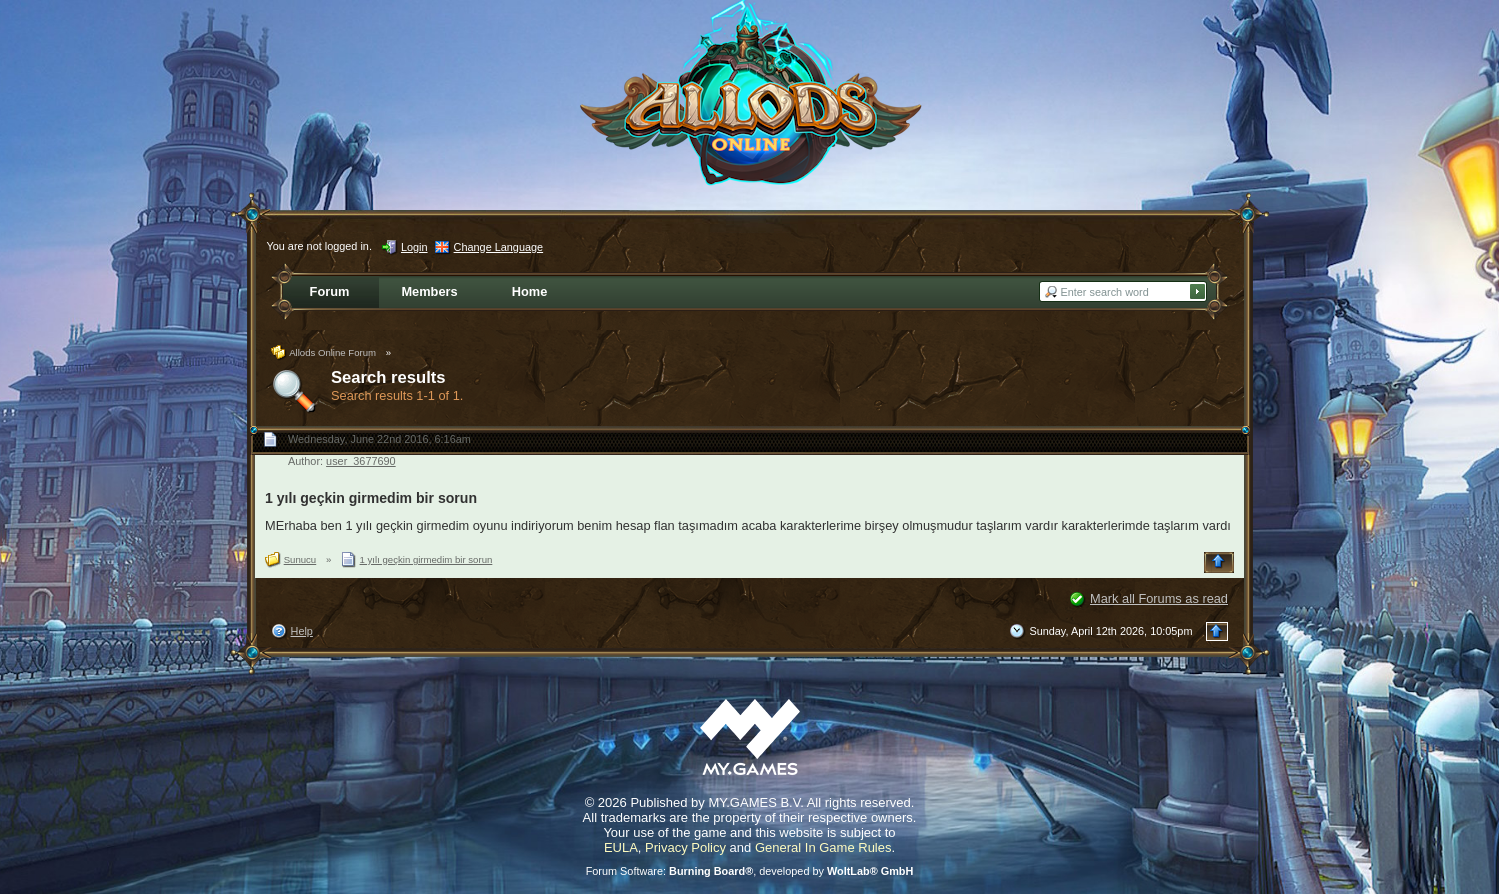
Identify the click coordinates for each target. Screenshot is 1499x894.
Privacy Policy (685, 847)
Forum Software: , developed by (750, 871)
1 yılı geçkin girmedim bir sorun (371, 498)
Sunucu (300, 559)
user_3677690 (361, 461)
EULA (621, 847)
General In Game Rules (823, 847)
